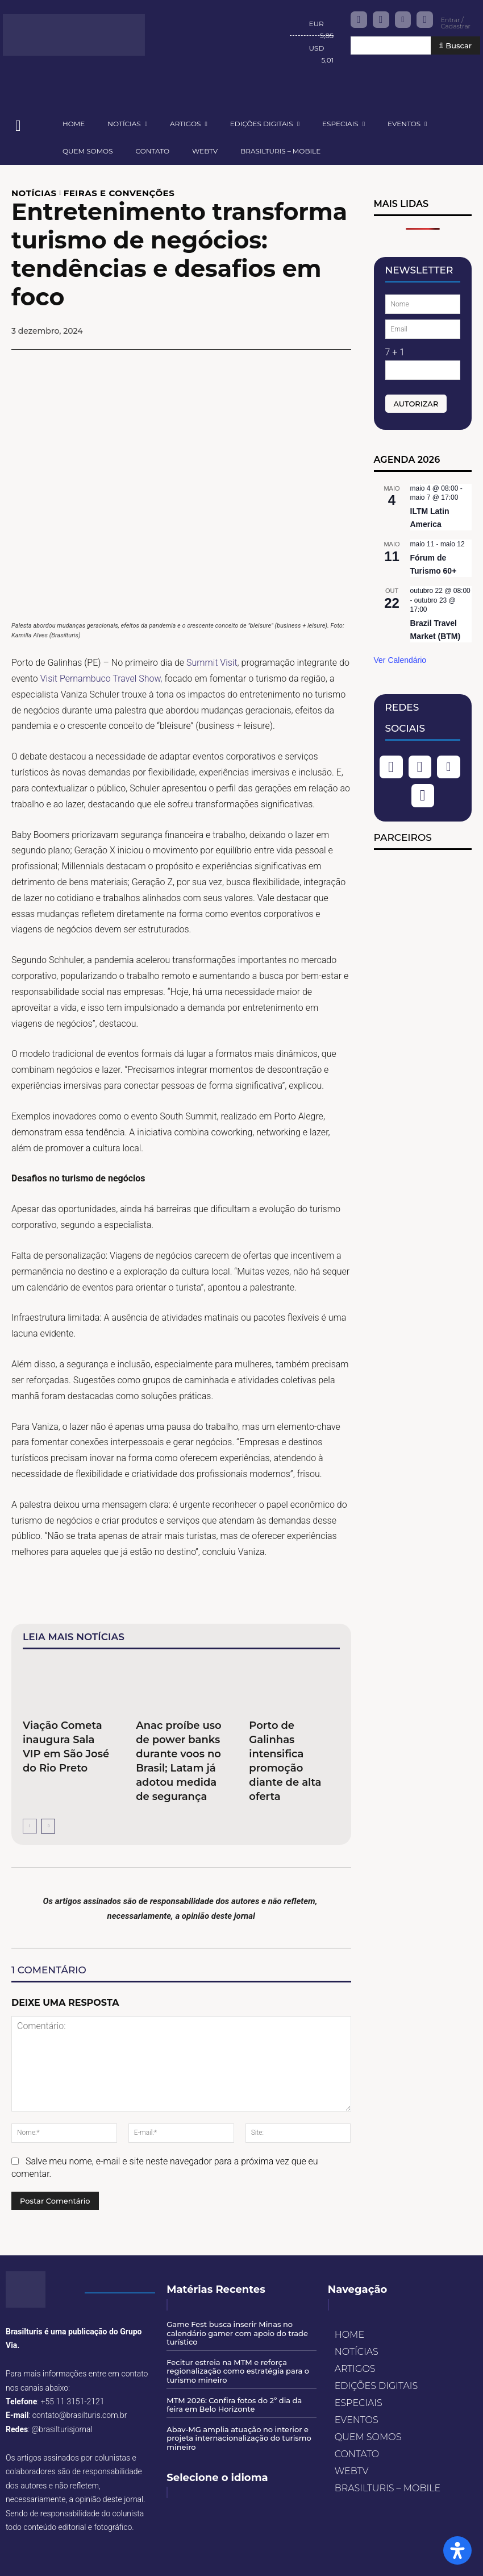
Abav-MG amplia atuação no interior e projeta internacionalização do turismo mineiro (238, 2438)
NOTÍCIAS (34, 193)
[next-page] (48, 1826)
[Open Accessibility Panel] (457, 2550)
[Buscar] (455, 45)
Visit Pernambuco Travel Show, (100, 678)
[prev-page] (30, 1826)
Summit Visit (212, 662)
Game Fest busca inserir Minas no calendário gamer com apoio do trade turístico (237, 2333)
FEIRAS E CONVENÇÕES (119, 193)
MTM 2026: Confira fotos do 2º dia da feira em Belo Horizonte (234, 2405)
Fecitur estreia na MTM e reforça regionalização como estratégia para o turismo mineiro (237, 2371)
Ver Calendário (400, 660)
